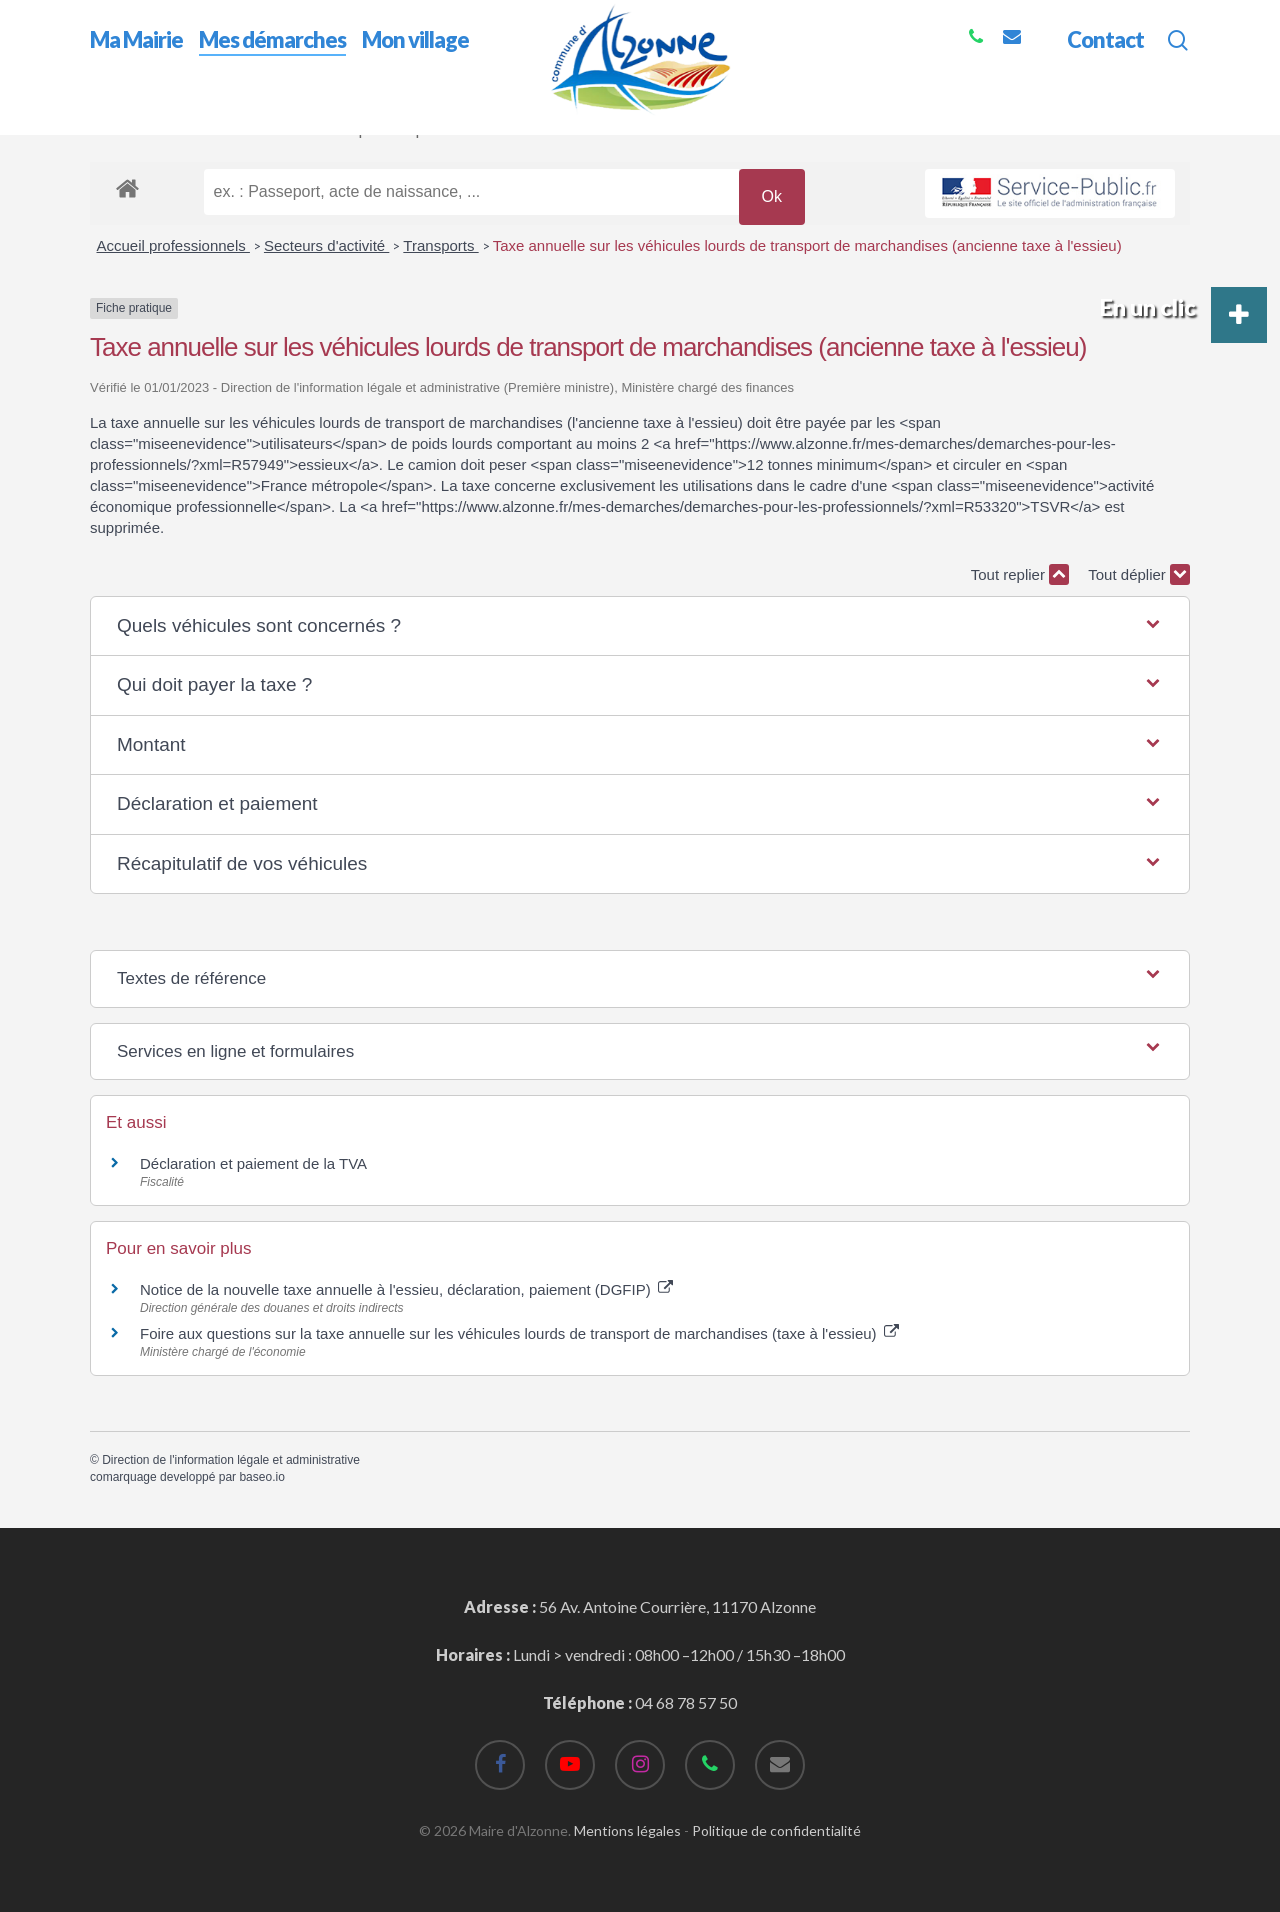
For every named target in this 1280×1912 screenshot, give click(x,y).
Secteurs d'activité (326, 245)
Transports (440, 245)
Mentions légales (627, 1830)
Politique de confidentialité (776, 1830)
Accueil (115, 128)
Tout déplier (1139, 574)
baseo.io (261, 1477)
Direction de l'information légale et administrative (231, 1460)
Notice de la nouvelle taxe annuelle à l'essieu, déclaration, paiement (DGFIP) (406, 1289)
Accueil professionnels (173, 245)
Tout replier (1020, 574)
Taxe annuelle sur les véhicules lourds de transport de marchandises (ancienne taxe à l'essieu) (807, 245)
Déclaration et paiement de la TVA (253, 1163)
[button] (640, 626)
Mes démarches (209, 128)
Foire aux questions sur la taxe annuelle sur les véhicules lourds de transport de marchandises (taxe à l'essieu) (519, 1333)
